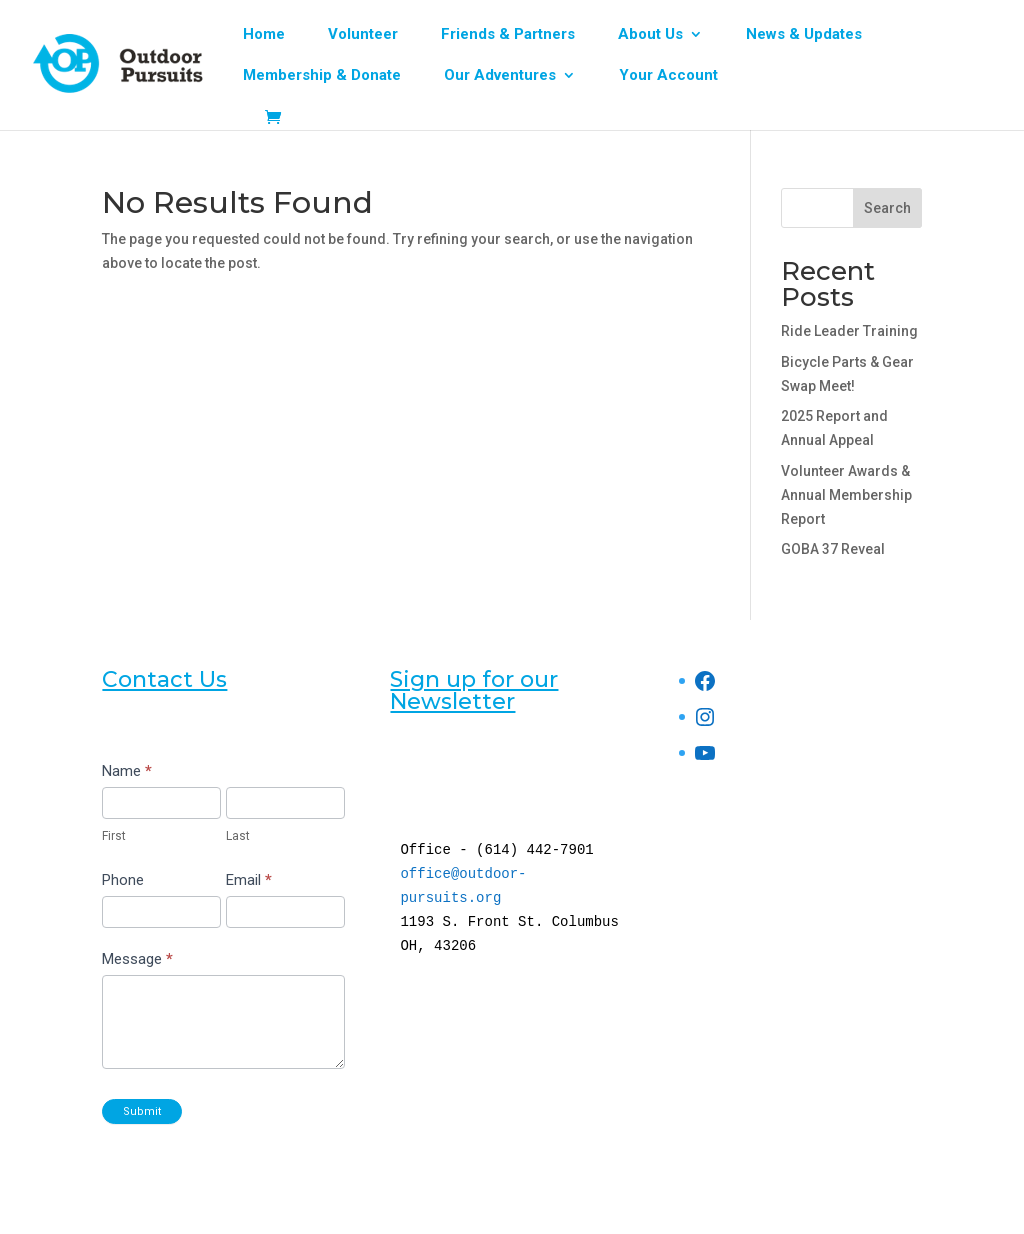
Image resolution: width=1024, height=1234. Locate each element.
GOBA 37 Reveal (833, 549)
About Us (650, 35)
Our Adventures (500, 76)
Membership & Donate (322, 76)
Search (887, 208)
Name (127, 771)
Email (249, 880)
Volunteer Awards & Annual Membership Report (846, 495)
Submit (142, 1111)
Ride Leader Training (849, 331)
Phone (123, 880)
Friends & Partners (508, 35)
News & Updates (804, 35)
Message (137, 959)
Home (264, 35)
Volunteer (363, 35)
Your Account (668, 76)
